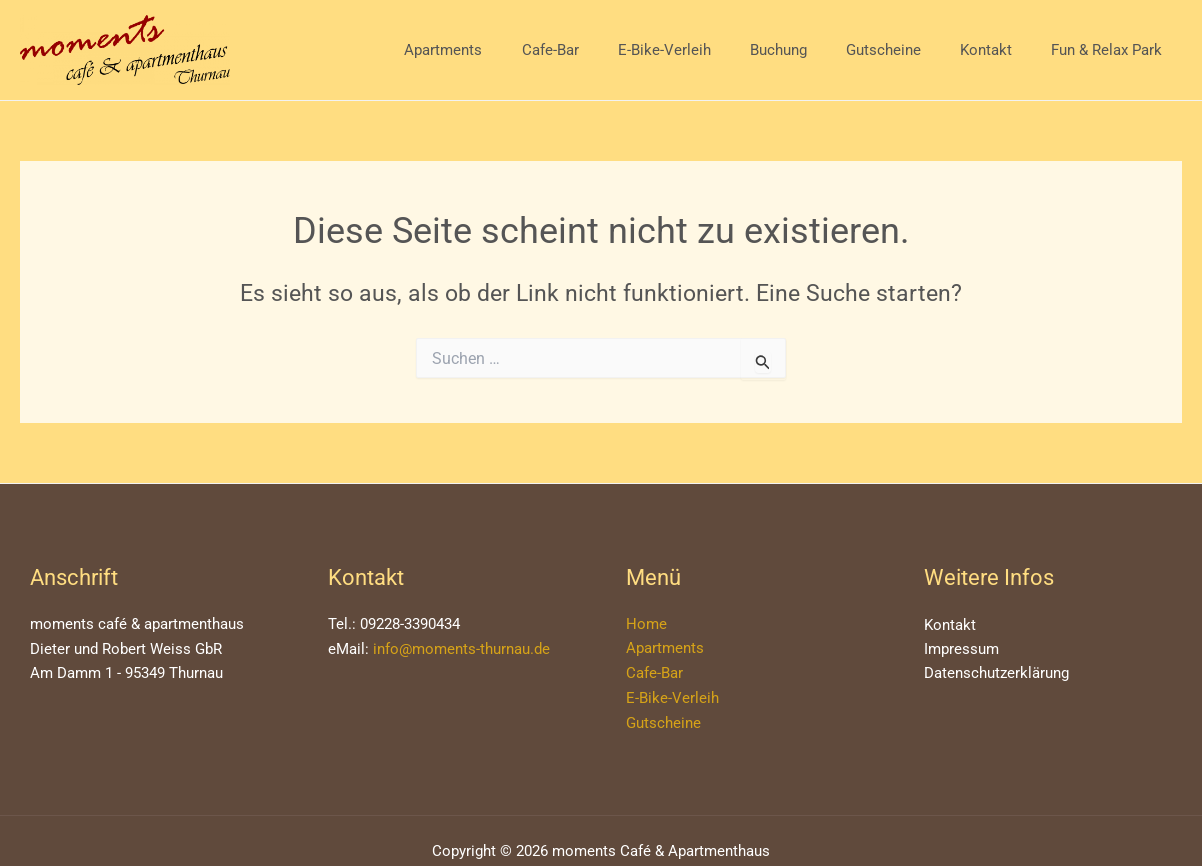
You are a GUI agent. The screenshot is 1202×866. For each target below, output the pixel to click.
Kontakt (1000, 50)
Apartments (503, 50)
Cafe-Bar (600, 50)
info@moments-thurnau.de (461, 649)
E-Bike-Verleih (705, 50)
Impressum (961, 650)
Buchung (810, 50)
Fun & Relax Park (1111, 50)
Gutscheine (906, 50)
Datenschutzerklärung (996, 675)
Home (646, 624)
